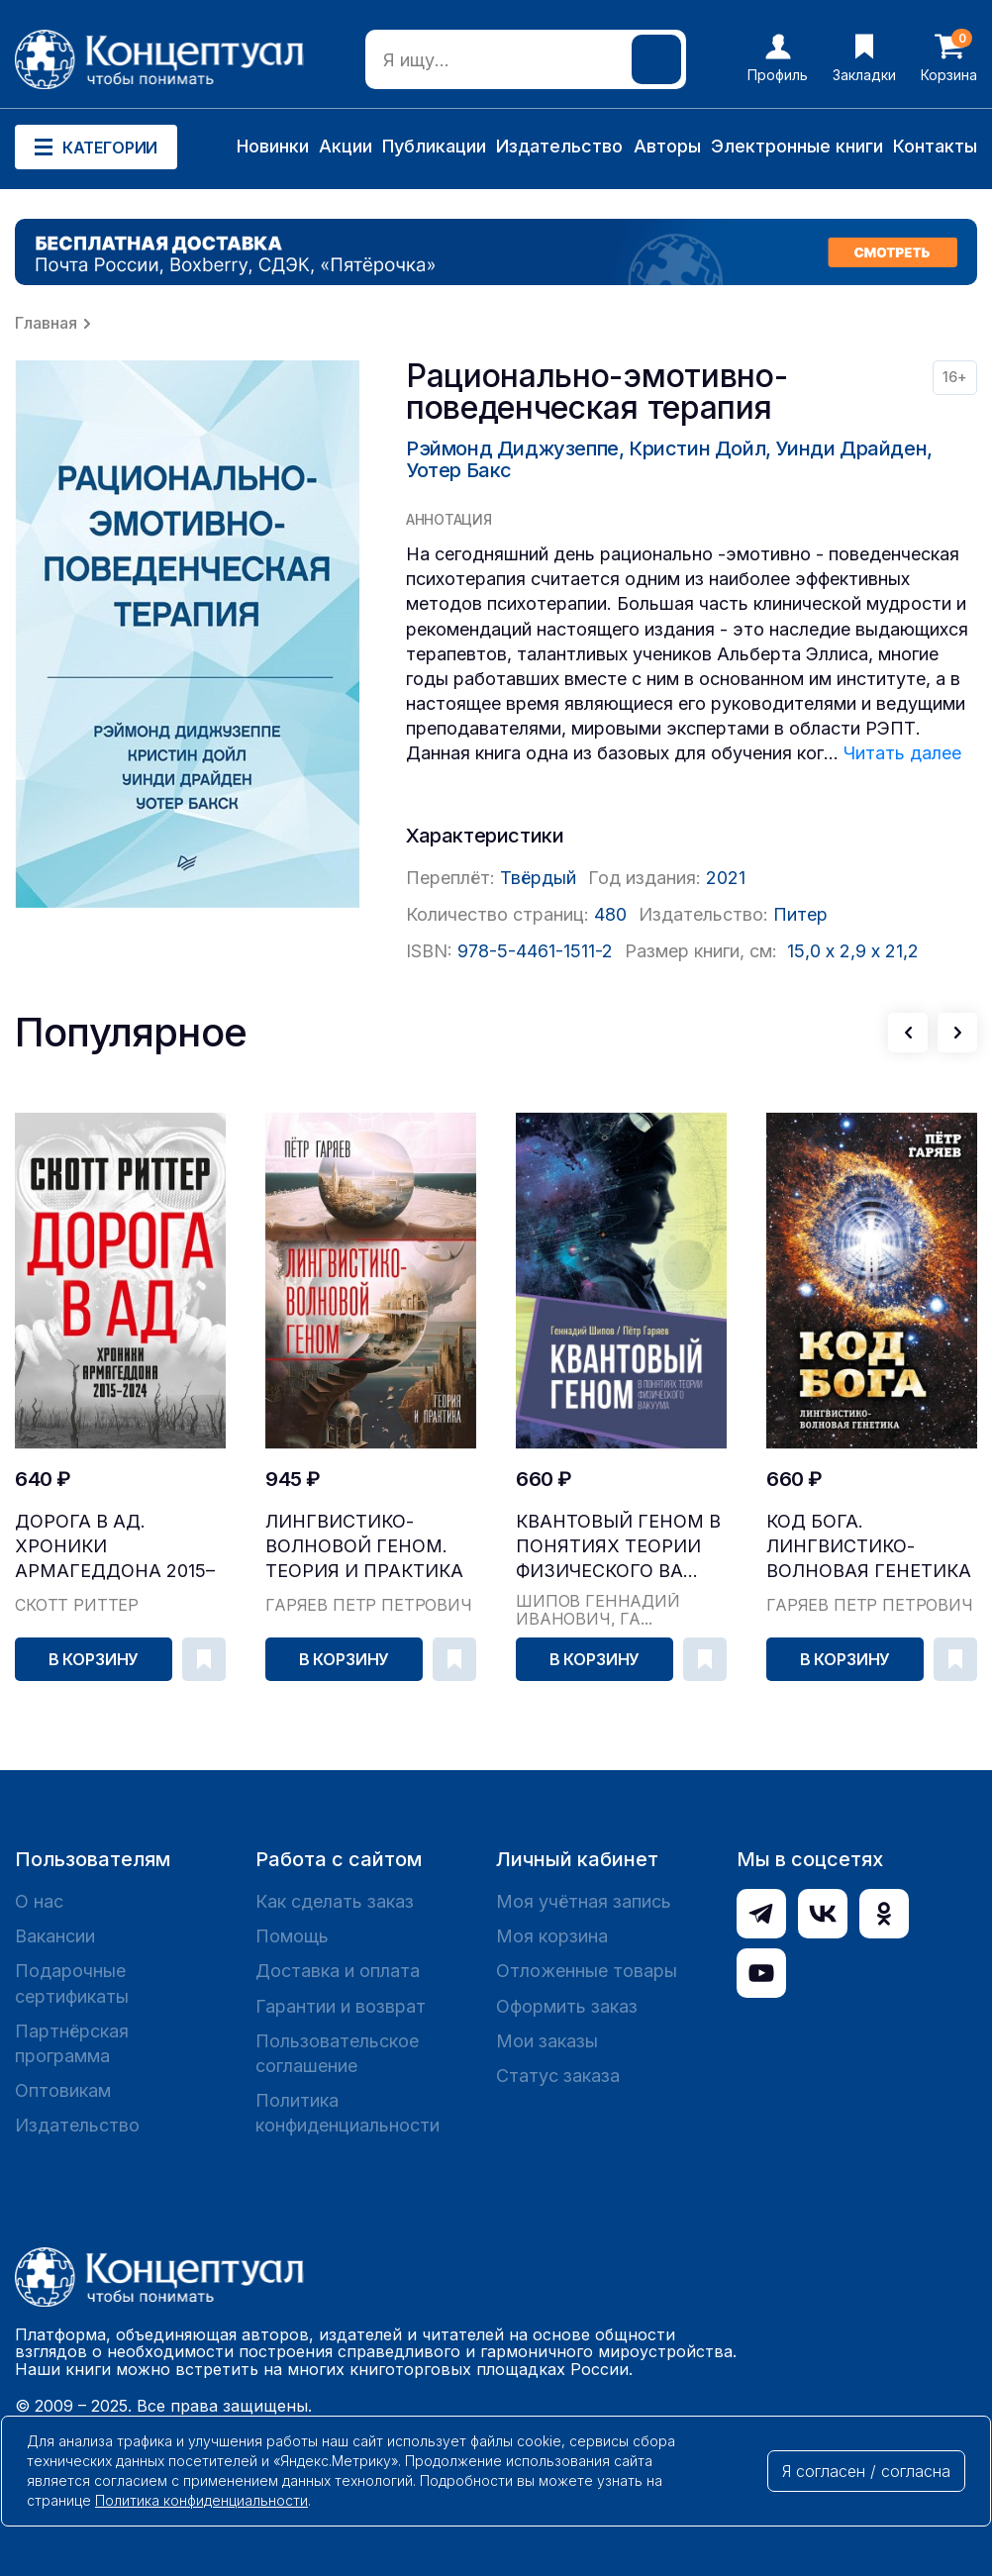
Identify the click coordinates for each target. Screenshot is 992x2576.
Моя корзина (552, 1936)
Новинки (273, 146)
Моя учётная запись (583, 1901)
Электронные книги (797, 146)
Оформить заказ (567, 2006)
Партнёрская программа (72, 2043)
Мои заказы (547, 2041)
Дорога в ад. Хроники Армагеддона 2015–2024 (115, 1547)
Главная (46, 323)
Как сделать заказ (334, 1901)
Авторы (667, 146)
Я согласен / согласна (866, 2471)
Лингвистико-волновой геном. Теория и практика (364, 1546)
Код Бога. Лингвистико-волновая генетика (868, 1546)
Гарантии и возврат (340, 2006)
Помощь (292, 1936)
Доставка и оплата (337, 1970)
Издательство (559, 146)
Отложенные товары (586, 1970)
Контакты (935, 146)
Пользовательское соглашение (337, 2053)
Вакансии (55, 1936)
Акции (345, 146)
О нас (39, 1901)
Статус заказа (558, 2075)
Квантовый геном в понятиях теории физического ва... (618, 1546)
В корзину (94, 1659)
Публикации (434, 146)
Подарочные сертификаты (72, 1983)
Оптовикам (63, 2090)
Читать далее (902, 753)
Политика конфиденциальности (347, 2112)
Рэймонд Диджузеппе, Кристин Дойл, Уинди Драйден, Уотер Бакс (669, 459)
